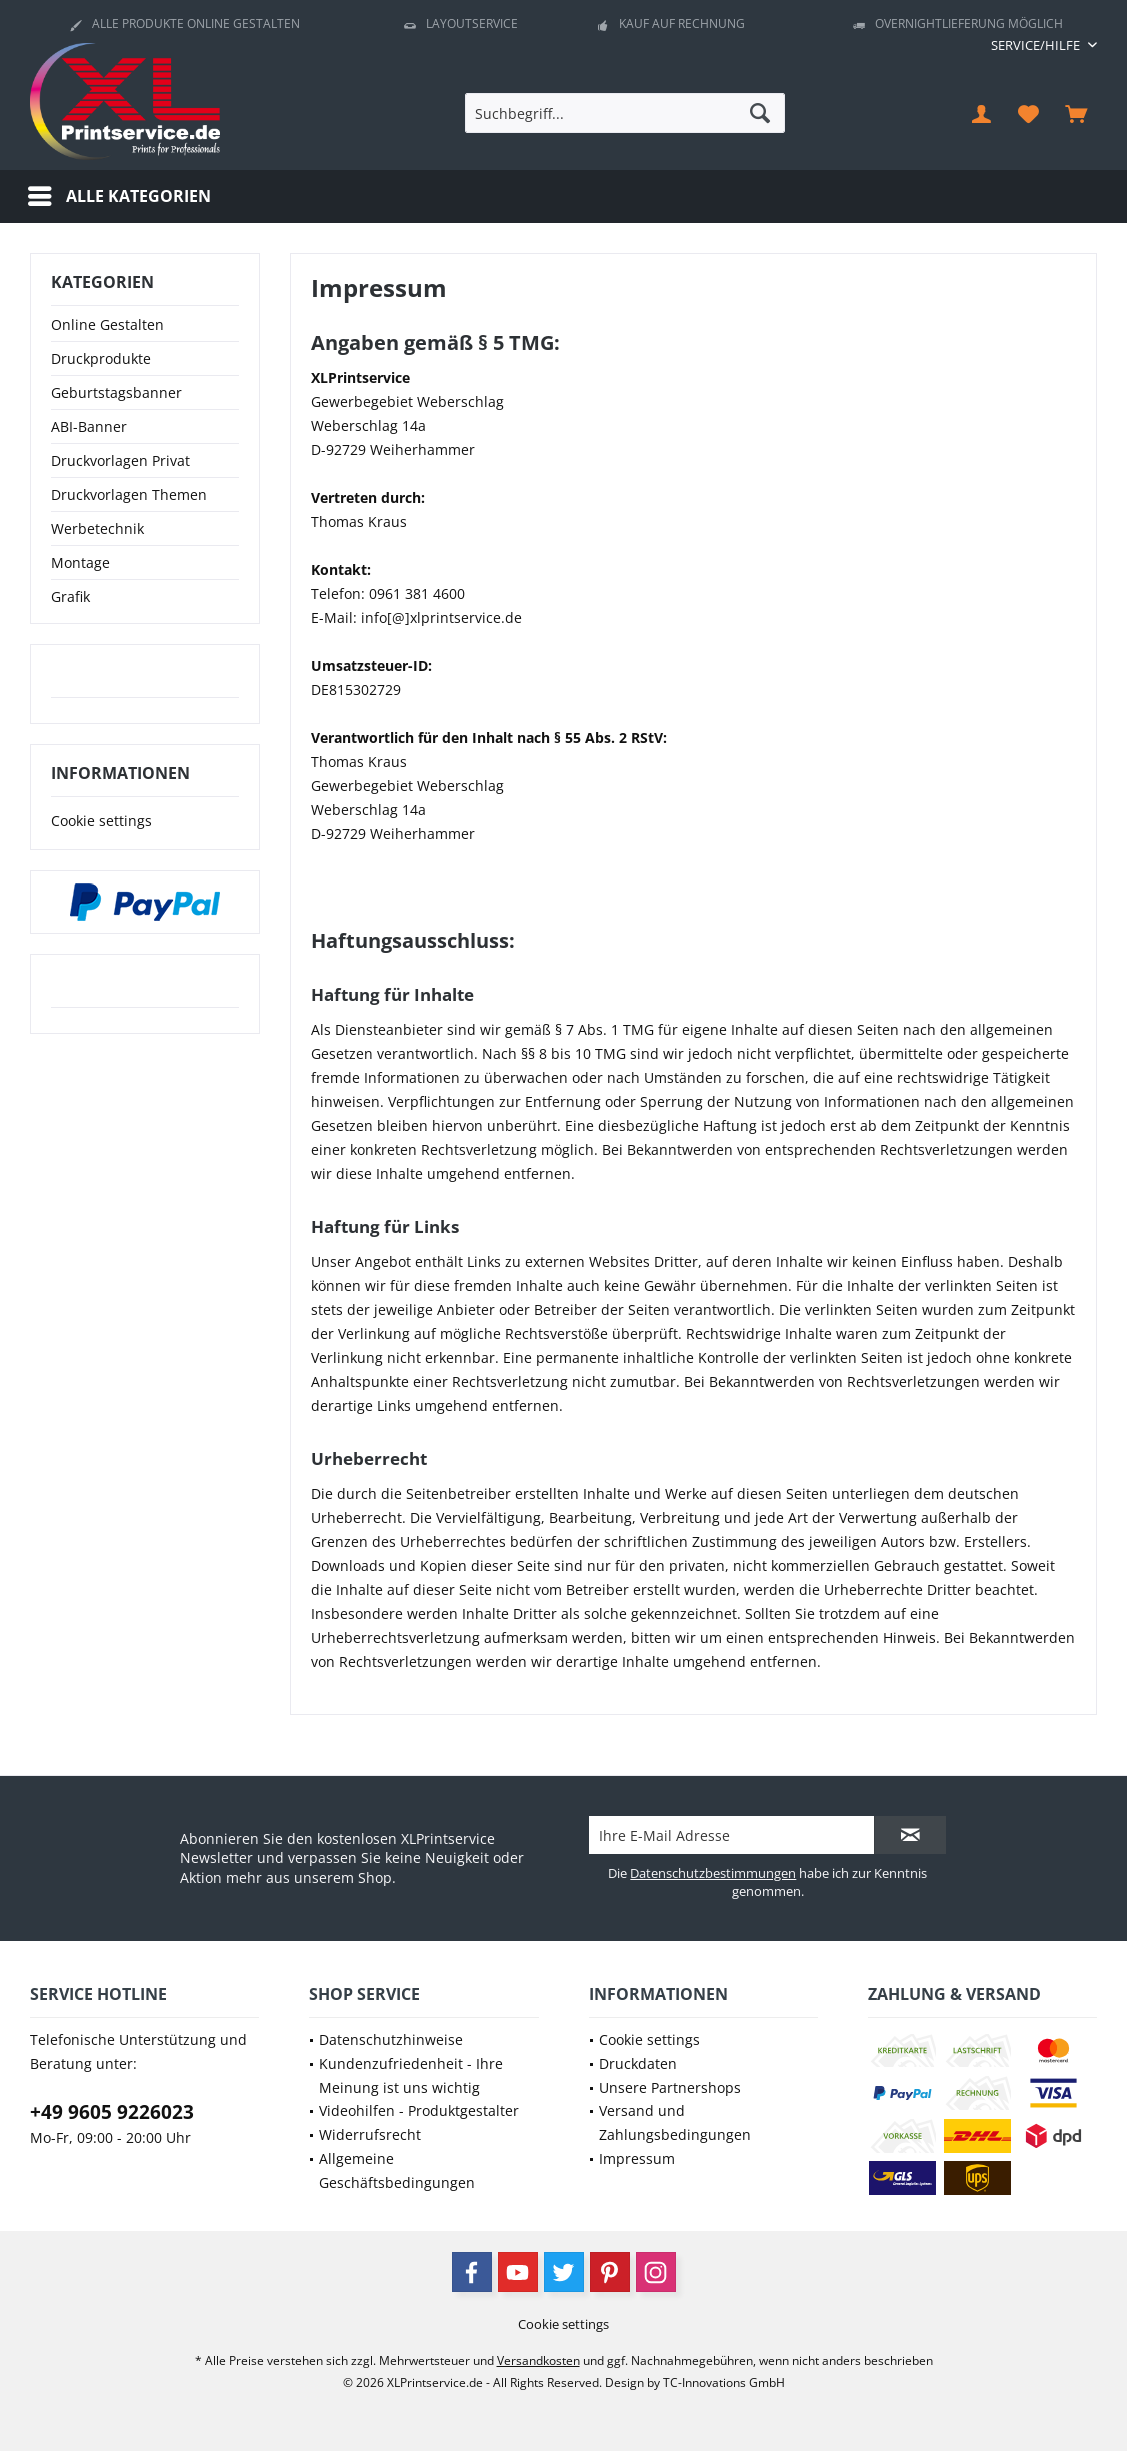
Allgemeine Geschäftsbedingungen (397, 2170)
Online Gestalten (107, 324)
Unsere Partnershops (670, 2087)
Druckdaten (638, 2063)
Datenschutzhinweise (391, 2039)
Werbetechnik (97, 528)
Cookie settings (101, 820)
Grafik (70, 596)
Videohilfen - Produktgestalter (419, 2110)
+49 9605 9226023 (112, 2112)
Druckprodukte (101, 358)
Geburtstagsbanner (116, 392)
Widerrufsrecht (370, 2134)
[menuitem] (1036, 45)
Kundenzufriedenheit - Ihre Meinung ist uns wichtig (411, 2075)
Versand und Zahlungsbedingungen (675, 2122)
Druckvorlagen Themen (129, 494)
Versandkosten (538, 2360)
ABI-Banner (89, 426)
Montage (80, 562)
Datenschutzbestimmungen (713, 1873)
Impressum (637, 2158)
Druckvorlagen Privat (120, 460)
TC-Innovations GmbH (724, 2382)
